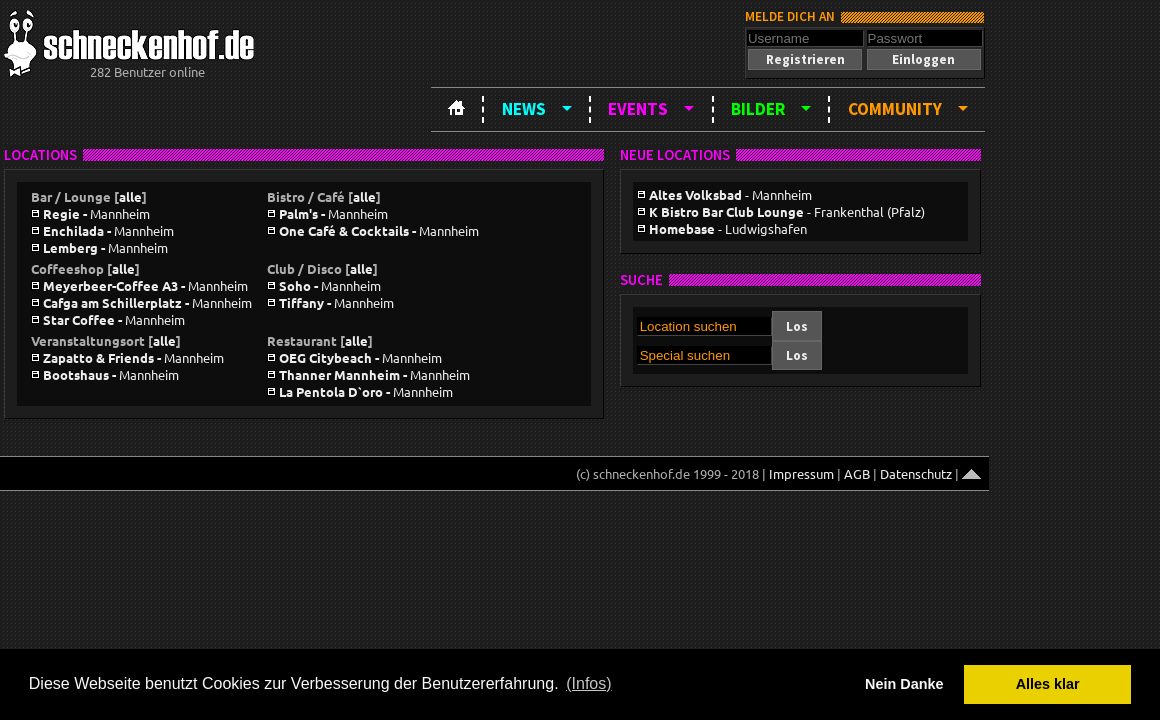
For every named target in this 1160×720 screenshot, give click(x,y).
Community (895, 109)
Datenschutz (916, 473)
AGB (857, 473)
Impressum (801, 473)
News (524, 109)
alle (130, 196)
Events (638, 109)
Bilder (758, 109)
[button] (805, 59)
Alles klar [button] (1048, 684)
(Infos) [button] (588, 683)
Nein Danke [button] (904, 684)
